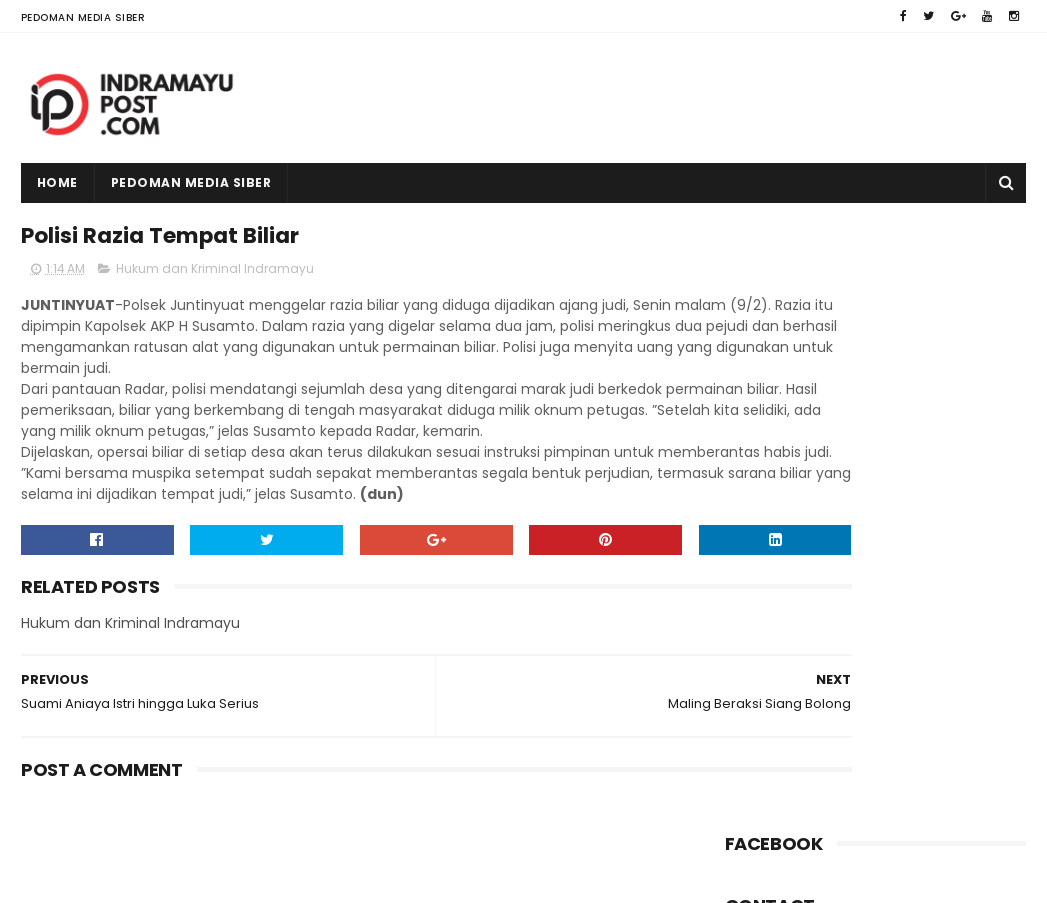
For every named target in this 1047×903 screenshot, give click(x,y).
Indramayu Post (147, 878)
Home (57, 182)
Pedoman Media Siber (83, 17)
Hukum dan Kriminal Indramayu (215, 276)
